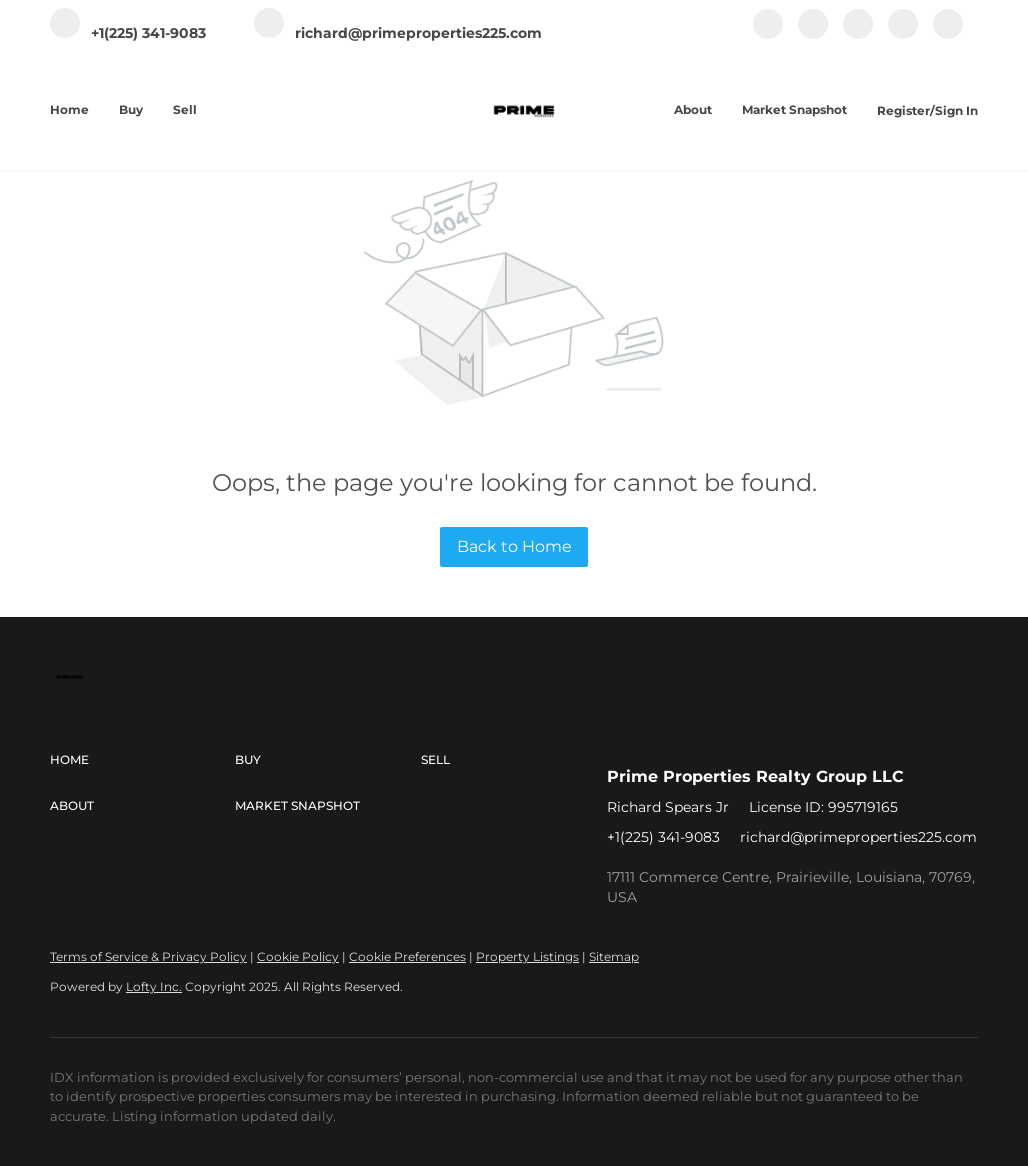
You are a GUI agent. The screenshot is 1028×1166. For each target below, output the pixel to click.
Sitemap (614, 956)
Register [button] (903, 110)
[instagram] (858, 34)
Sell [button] (185, 109)
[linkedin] (813, 34)
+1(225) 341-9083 (663, 837)
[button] (142, 760)
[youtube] (903, 34)
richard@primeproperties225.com (858, 837)
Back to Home (514, 546)
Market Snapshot (794, 109)
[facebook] (768, 34)
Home (69, 109)
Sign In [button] (956, 110)
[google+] (948, 34)
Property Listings (527, 956)
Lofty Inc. (154, 986)
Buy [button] (131, 109)
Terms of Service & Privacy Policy (148, 956)
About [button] (693, 109)
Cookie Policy (298, 956)
